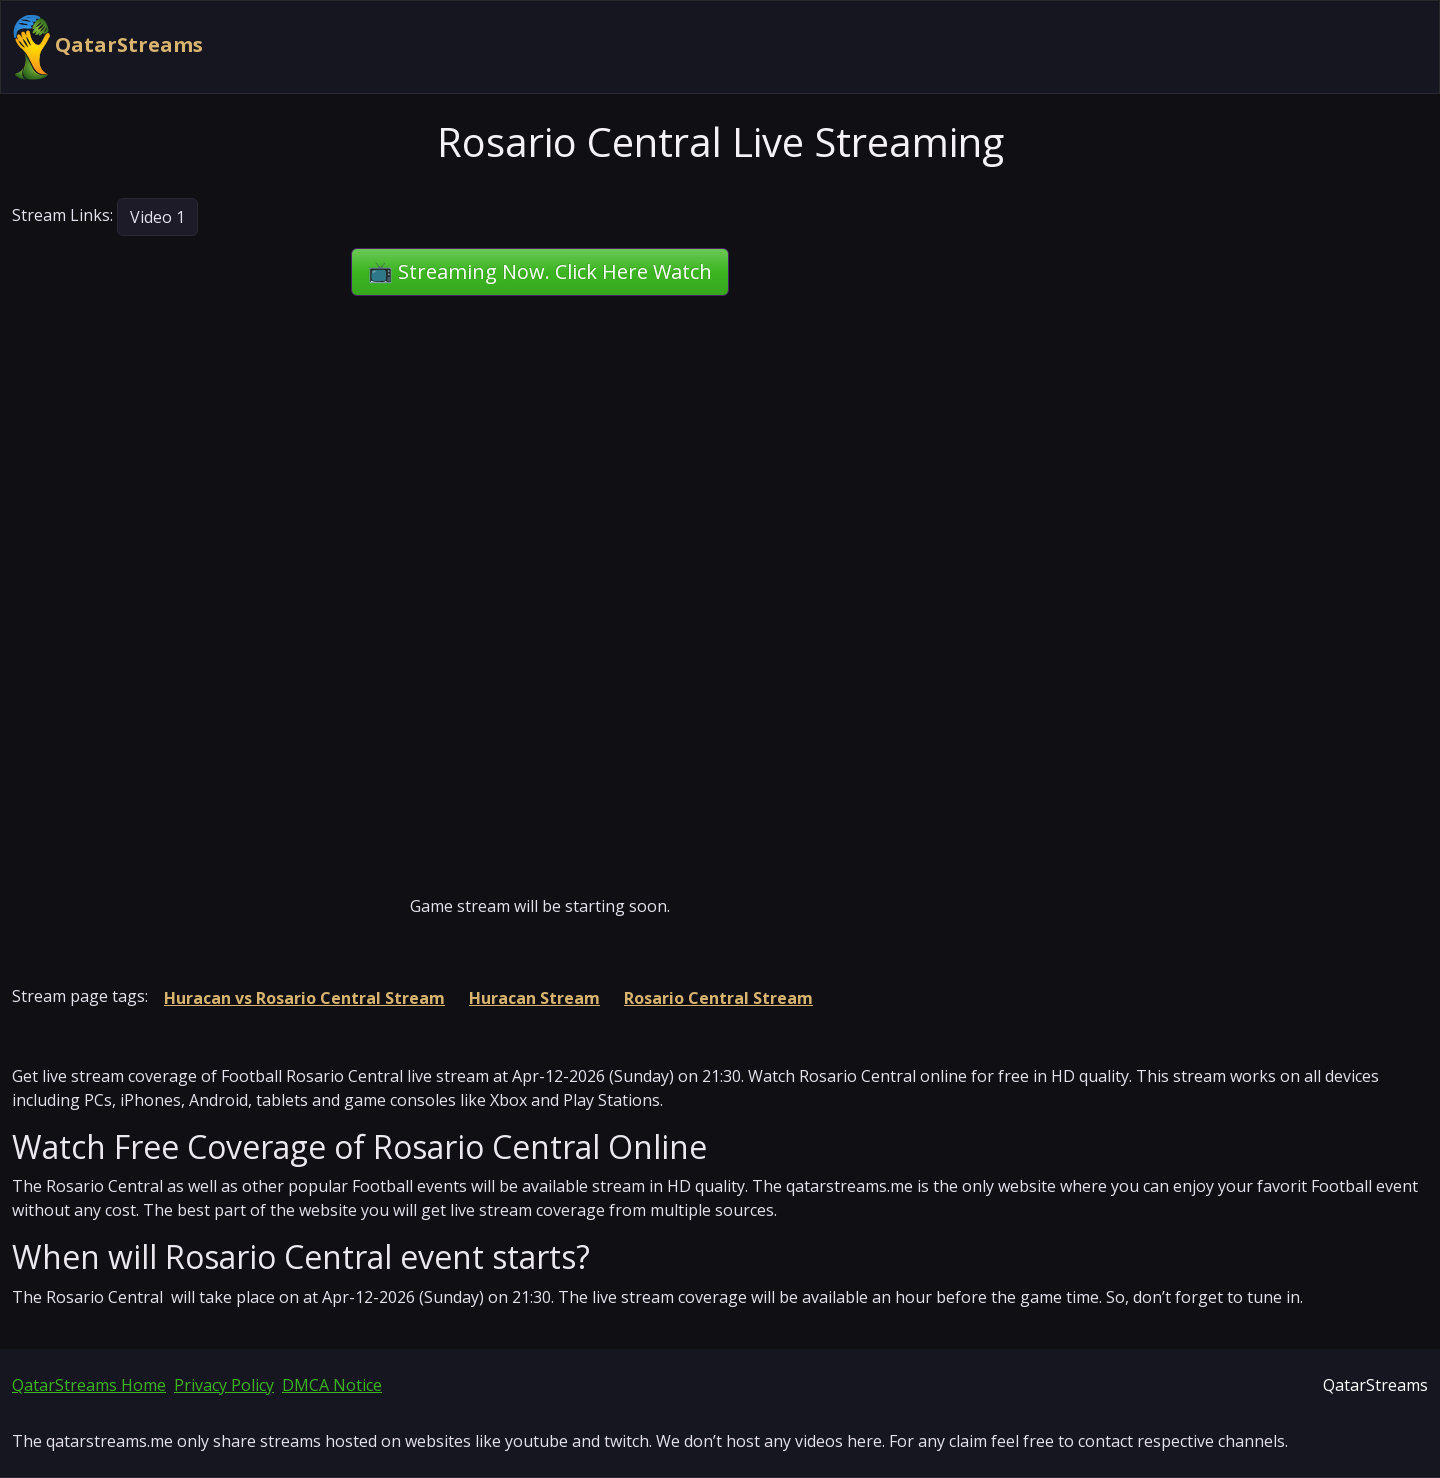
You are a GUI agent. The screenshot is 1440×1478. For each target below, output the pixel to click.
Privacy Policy (224, 1385)
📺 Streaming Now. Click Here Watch (540, 271)
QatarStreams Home (89, 1385)
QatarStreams (108, 47)
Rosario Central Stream (718, 998)
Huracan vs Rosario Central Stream (304, 998)
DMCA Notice (332, 1385)
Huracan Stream (534, 998)
